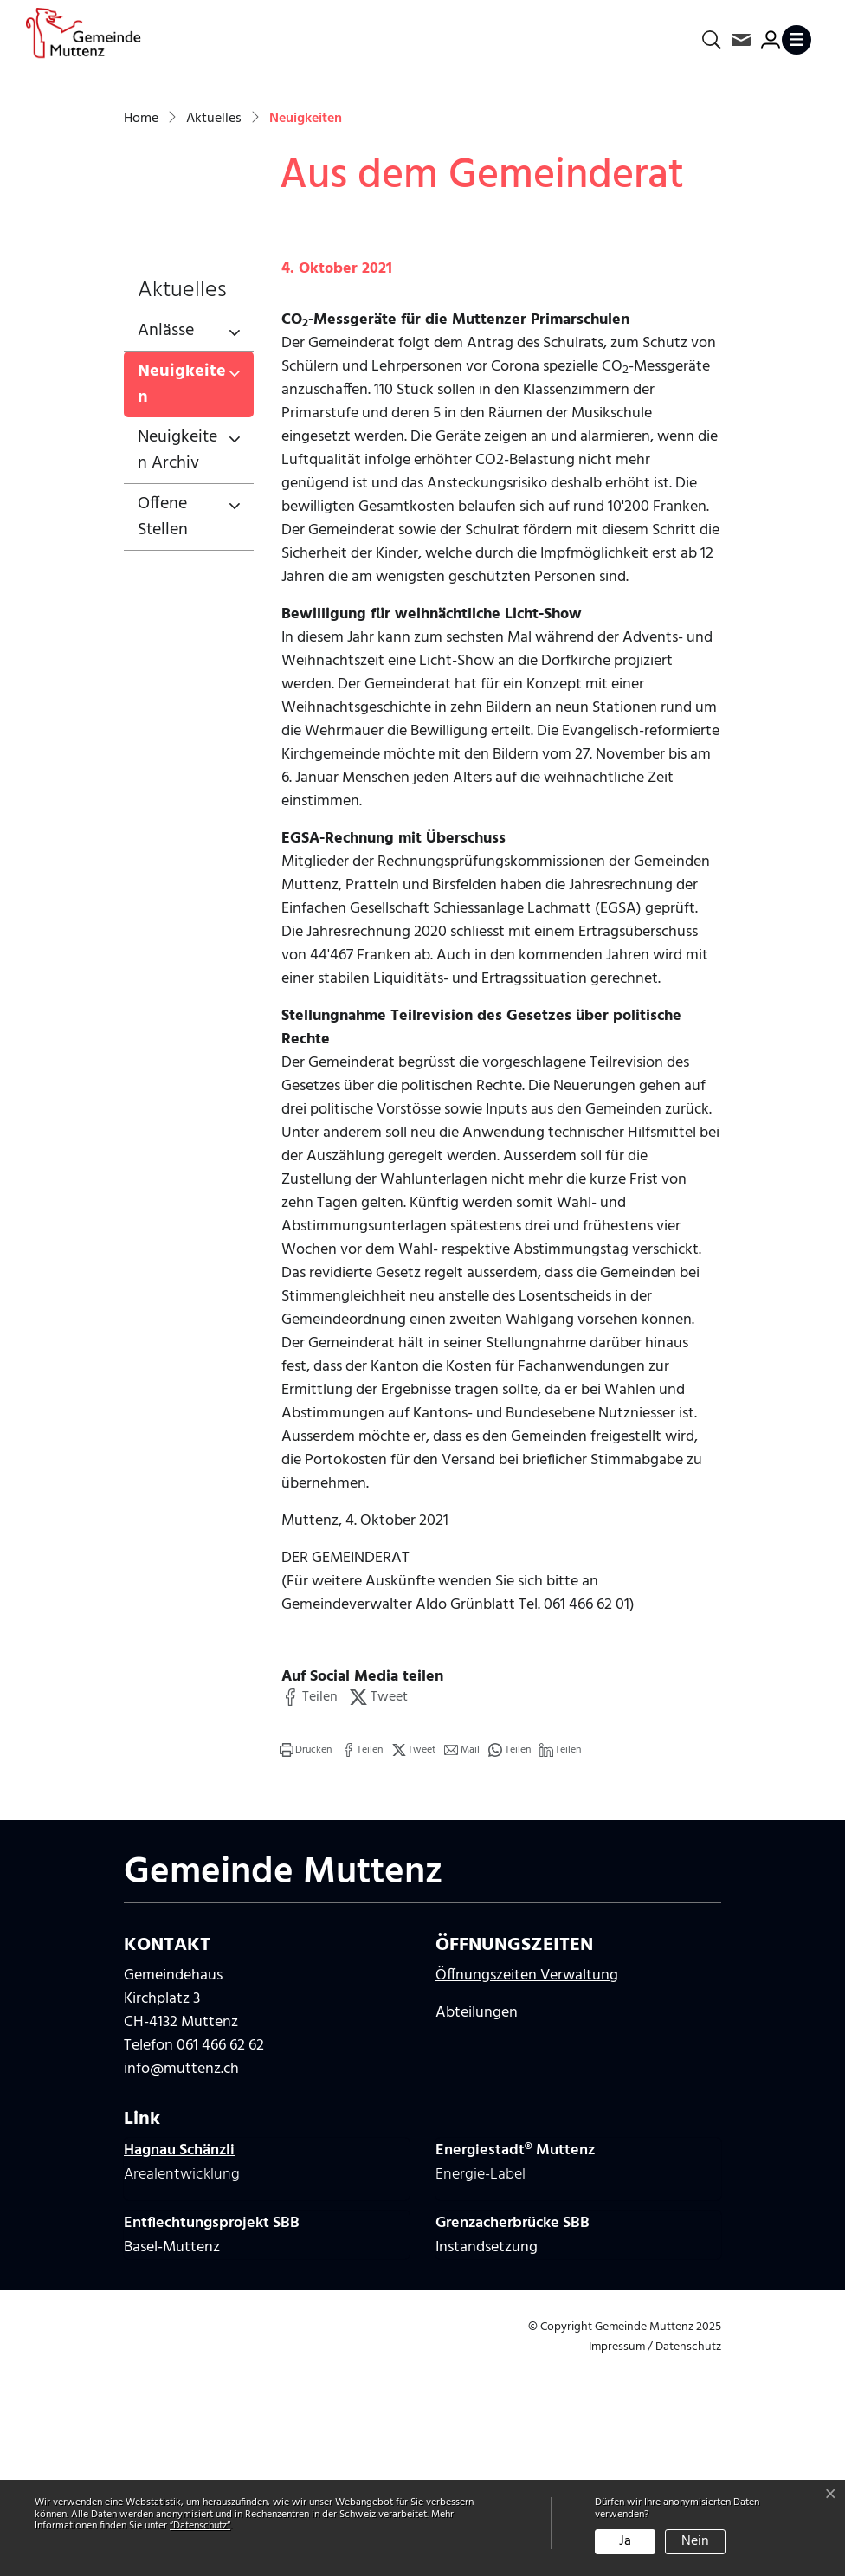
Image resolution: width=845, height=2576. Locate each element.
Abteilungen (476, 2231)
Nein (695, 2541)
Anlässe (166, 549)
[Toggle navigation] (800, 40)
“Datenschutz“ (200, 2525)
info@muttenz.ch (181, 2288)
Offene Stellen (163, 735)
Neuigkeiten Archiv (177, 668)
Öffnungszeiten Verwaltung (526, 2194)
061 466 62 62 (220, 2264)
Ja (625, 2541)
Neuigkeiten (195, 606)
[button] (309, 1915)
